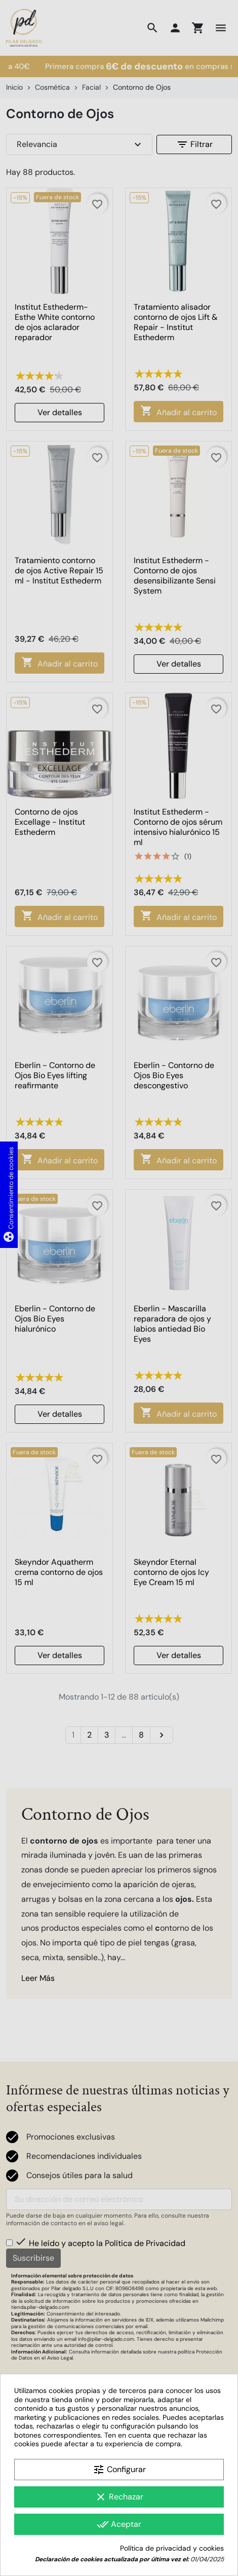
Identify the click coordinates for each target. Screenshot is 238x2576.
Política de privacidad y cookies (172, 2548)
